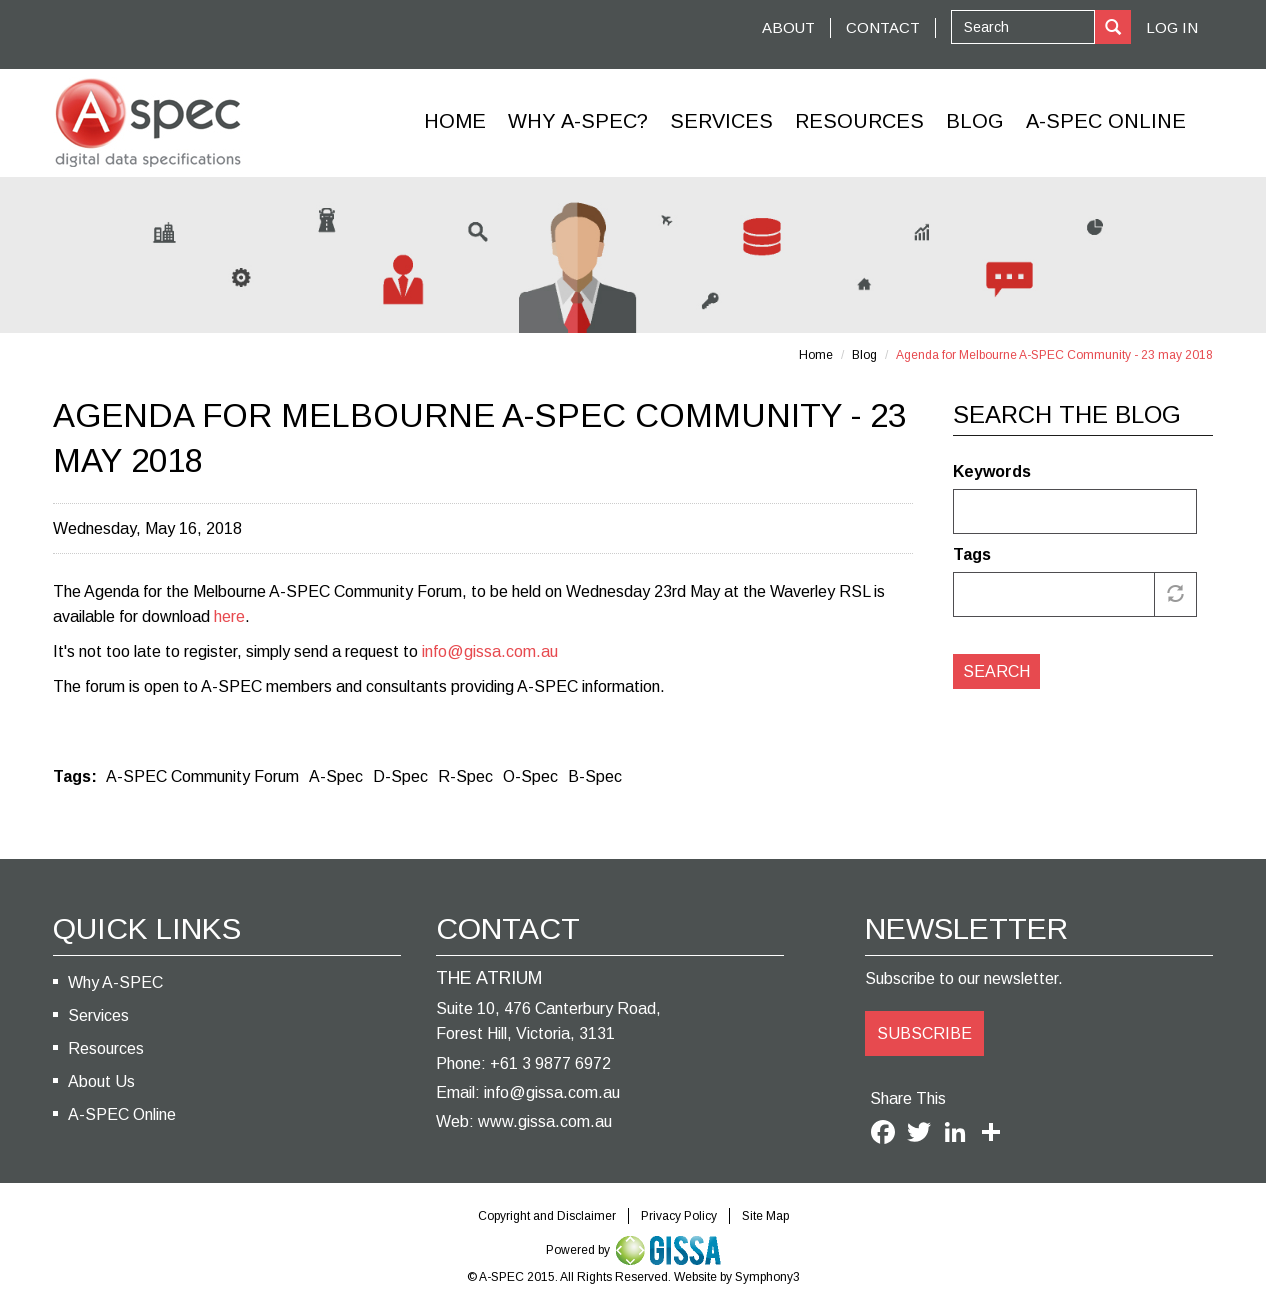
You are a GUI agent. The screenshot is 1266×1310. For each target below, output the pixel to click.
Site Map (765, 1216)
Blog (975, 121)
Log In (1172, 27)
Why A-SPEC (115, 982)
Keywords (992, 471)
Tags (972, 554)
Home (455, 121)
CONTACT (883, 27)
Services (721, 121)
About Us (101, 1081)
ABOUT (788, 27)
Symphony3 (767, 1277)
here (229, 616)
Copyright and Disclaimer (547, 1216)
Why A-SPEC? (578, 121)
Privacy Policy (679, 1216)
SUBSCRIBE (924, 1033)
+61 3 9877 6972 (550, 1063)
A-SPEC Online (122, 1114)
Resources (859, 121)
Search (996, 671)
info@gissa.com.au (490, 651)
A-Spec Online (1106, 121)
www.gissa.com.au (545, 1121)
